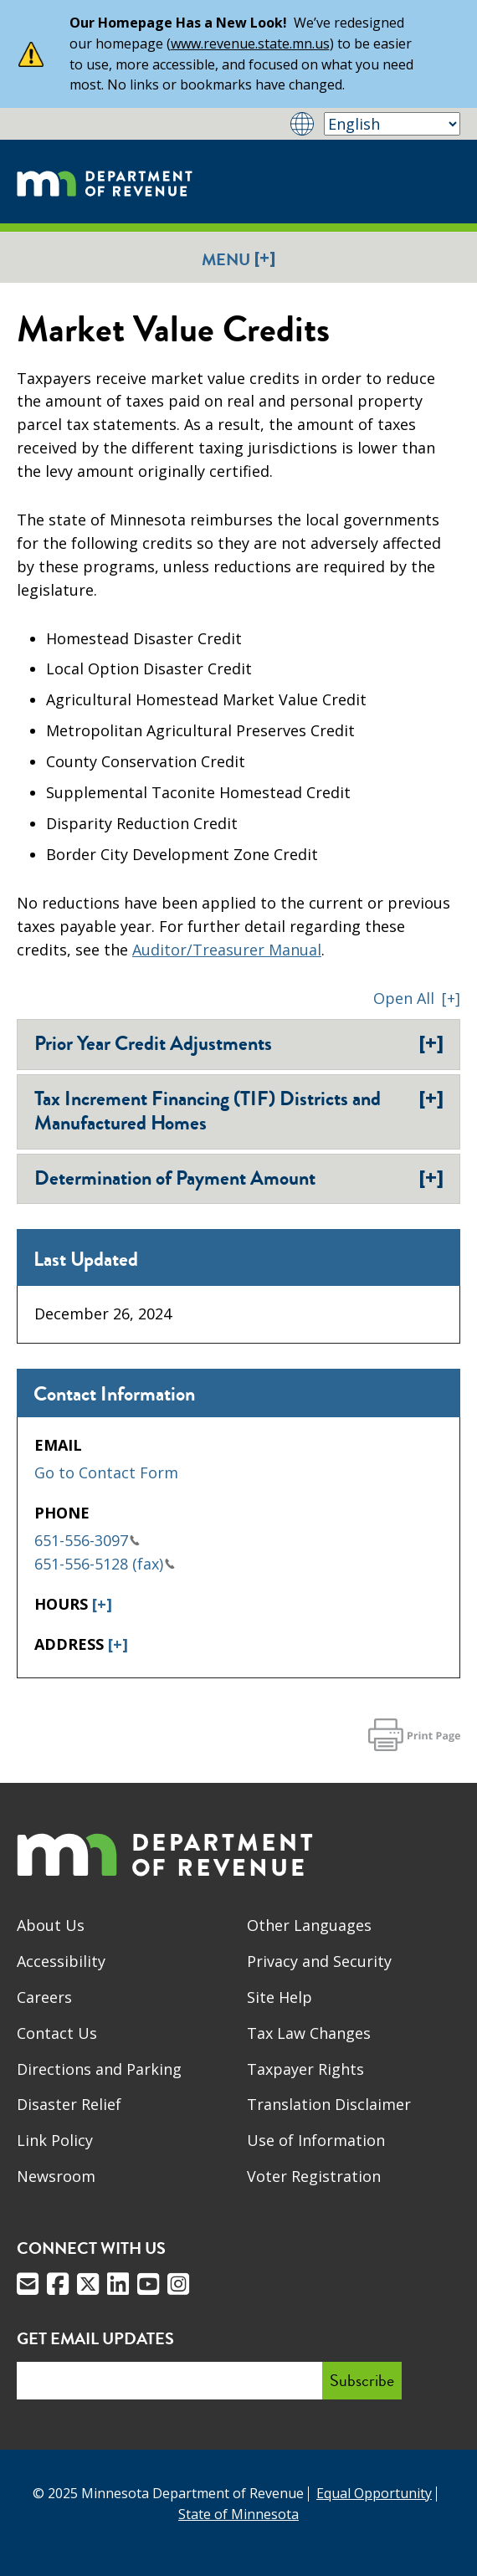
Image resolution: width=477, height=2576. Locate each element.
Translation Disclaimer (329, 2104)
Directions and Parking (99, 2069)
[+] (102, 1604)
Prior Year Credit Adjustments (239, 1043)
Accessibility (61, 1961)
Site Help (279, 1997)
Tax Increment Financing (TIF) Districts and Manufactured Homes (239, 1110)
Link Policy (55, 2140)
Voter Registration (314, 2176)
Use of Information (316, 2140)
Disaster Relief (69, 2104)
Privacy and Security (319, 1961)
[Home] (104, 181)
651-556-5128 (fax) (104, 1564)
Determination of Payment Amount (239, 1178)
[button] (416, 998)
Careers (44, 1997)
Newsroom (56, 2176)
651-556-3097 (87, 1540)
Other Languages (309, 1925)
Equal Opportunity (374, 2493)
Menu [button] (238, 259)
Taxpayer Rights (305, 2069)
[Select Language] (392, 124)
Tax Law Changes (309, 2033)
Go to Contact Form (106, 1472)
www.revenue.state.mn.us (250, 43)
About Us (51, 1925)
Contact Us (57, 2033)
